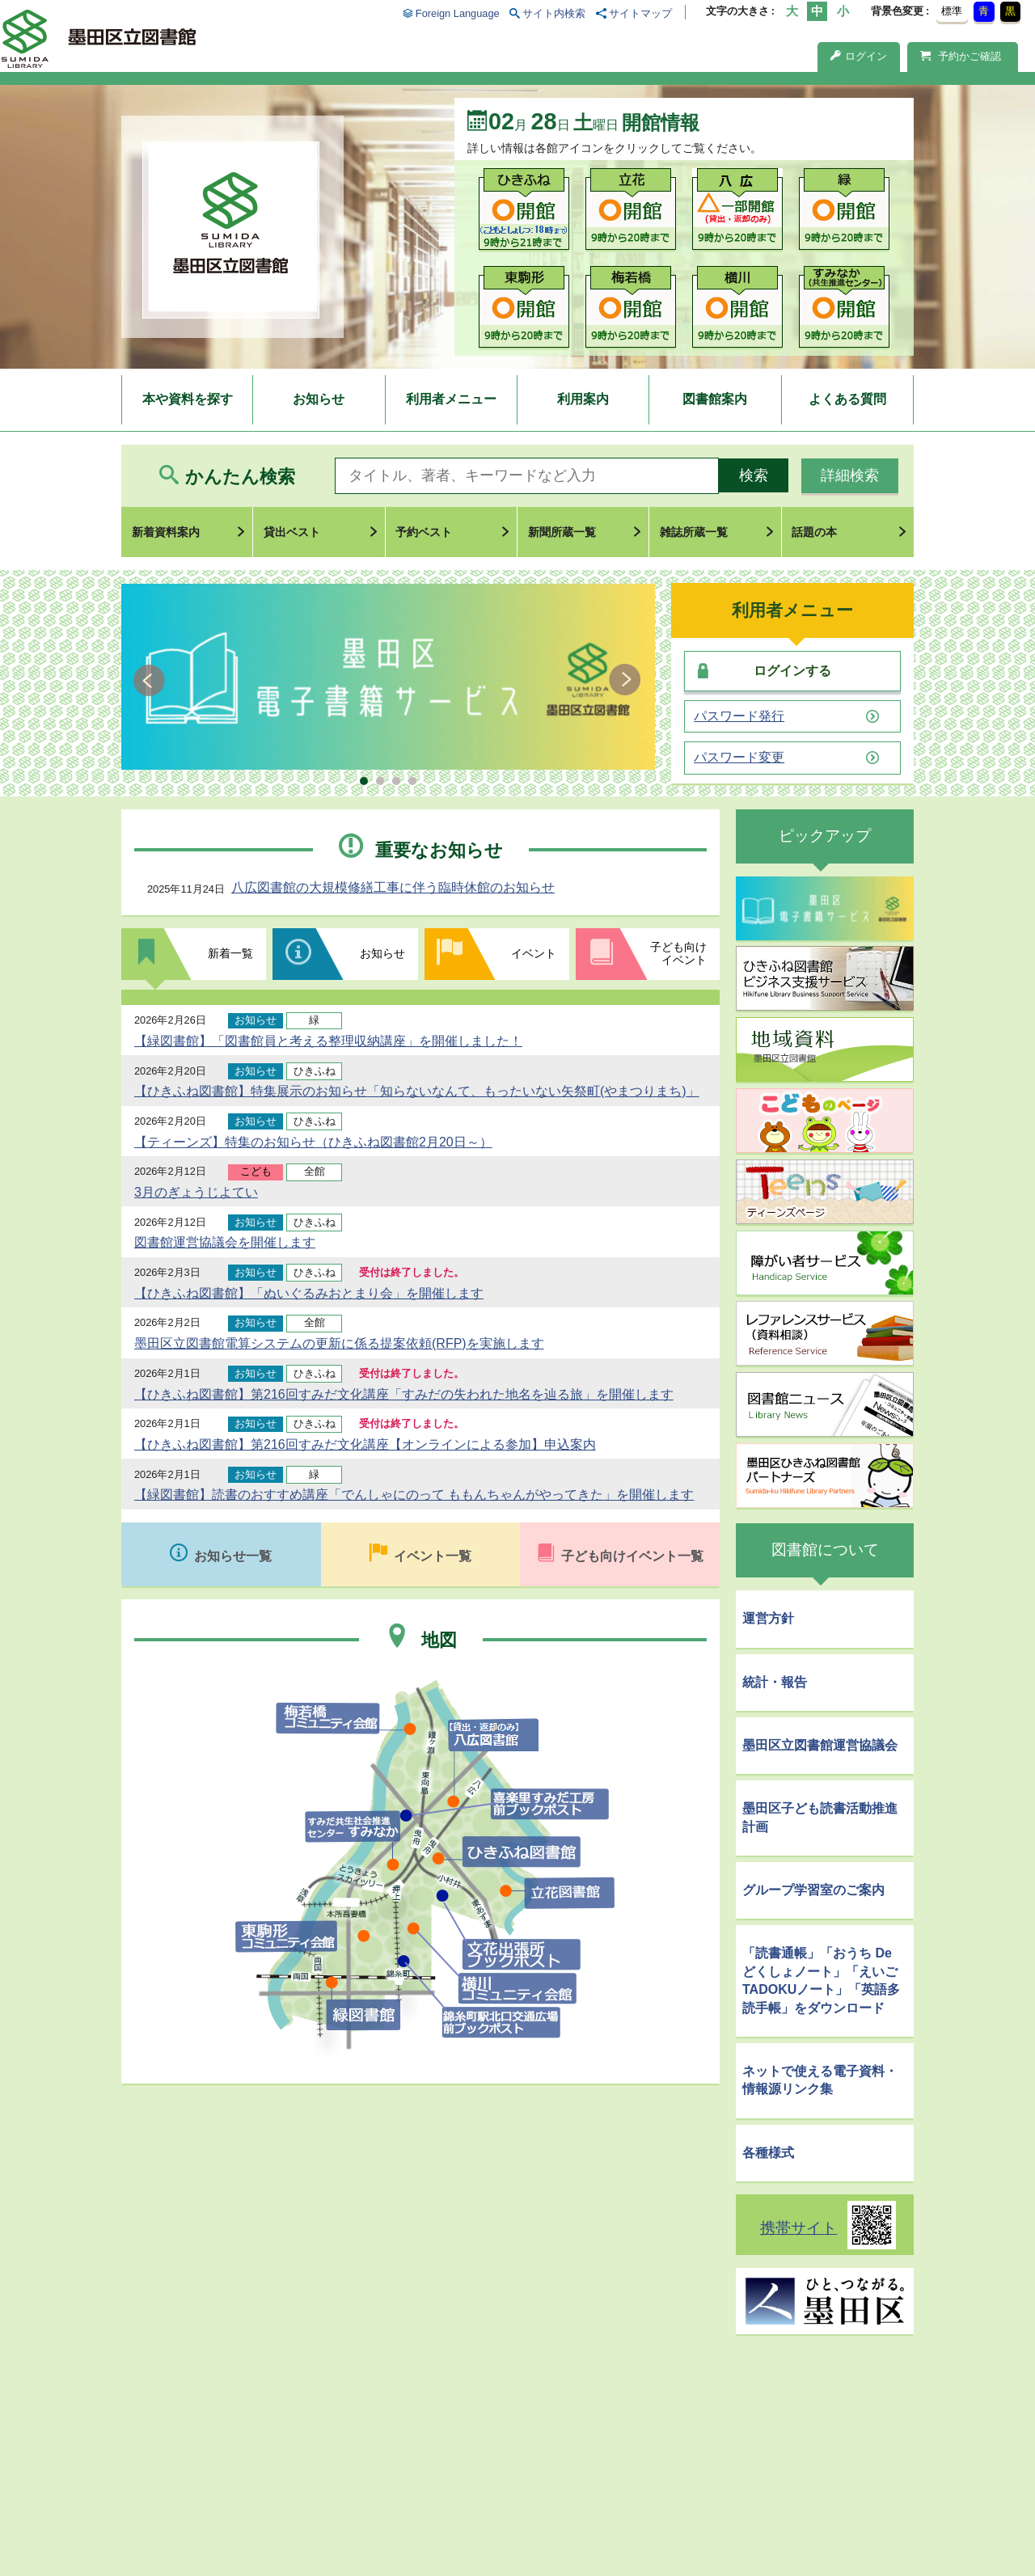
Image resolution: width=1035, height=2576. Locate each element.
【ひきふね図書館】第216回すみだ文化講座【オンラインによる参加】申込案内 (365, 1444)
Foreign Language (458, 13)
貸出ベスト (292, 532)
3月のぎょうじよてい (196, 1192)
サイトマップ (640, 13)
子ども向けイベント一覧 (632, 1556)
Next (624, 680)
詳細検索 (850, 475)
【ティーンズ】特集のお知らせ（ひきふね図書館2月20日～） (313, 1142)
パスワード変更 (739, 757)
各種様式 (768, 2153)
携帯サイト (798, 2227)
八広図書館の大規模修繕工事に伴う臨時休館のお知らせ (393, 887)
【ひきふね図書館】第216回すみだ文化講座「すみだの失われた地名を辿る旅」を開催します (404, 1394)
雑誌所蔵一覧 (694, 532)
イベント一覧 (432, 1556)
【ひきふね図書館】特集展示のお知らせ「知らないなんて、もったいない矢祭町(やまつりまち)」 (416, 1091)
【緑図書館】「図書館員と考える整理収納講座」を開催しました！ (328, 1041)
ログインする (792, 671)
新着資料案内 (166, 532)
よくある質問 (847, 399)
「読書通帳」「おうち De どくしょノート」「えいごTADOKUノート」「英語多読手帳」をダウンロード (821, 1980)
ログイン (858, 56)
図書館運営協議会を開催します (224, 1242)
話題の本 (814, 532)
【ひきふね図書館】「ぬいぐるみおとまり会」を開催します (309, 1293)
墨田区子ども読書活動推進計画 (820, 1817)
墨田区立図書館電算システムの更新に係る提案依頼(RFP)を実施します (339, 1343)
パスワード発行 (739, 716)
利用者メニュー (451, 399)
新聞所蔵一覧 (562, 532)
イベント (533, 953)
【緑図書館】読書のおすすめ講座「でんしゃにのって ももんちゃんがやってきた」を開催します (414, 1494)
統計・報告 (774, 1682)
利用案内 (583, 399)
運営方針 (768, 1618)
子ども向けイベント (678, 953)
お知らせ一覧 (233, 1556)
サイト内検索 (553, 13)
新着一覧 (230, 953)
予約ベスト (423, 532)
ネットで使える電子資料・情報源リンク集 (820, 2080)
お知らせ (318, 399)
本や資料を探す (187, 399)
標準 (951, 11)
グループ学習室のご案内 (813, 1890)
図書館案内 (714, 399)
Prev (151, 680)
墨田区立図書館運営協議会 (820, 1745)
